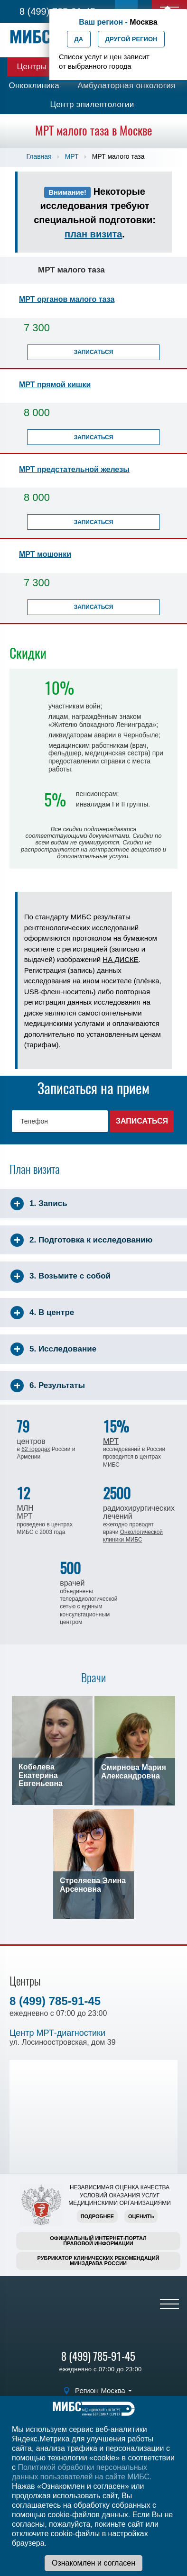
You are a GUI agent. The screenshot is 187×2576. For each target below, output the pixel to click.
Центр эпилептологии (92, 104)
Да (79, 39)
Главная (38, 156)
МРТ (72, 156)
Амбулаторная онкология (126, 85)
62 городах (35, 1449)
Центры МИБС (45, 66)
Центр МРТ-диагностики (57, 2033)
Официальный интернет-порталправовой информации (98, 2240)
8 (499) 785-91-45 (55, 2001)
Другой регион (131, 39)
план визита (93, 234)
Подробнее (97, 2216)
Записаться (93, 352)
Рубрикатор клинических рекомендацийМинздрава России (98, 2260)
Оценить (141, 2216)
